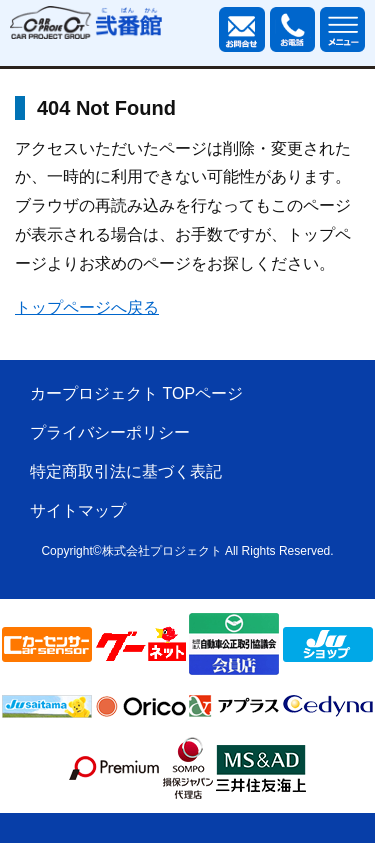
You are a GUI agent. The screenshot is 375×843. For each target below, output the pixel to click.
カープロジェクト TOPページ (136, 393)
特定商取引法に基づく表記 (126, 471)
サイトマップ (78, 510)
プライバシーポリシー (110, 432)
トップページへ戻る (87, 307)
